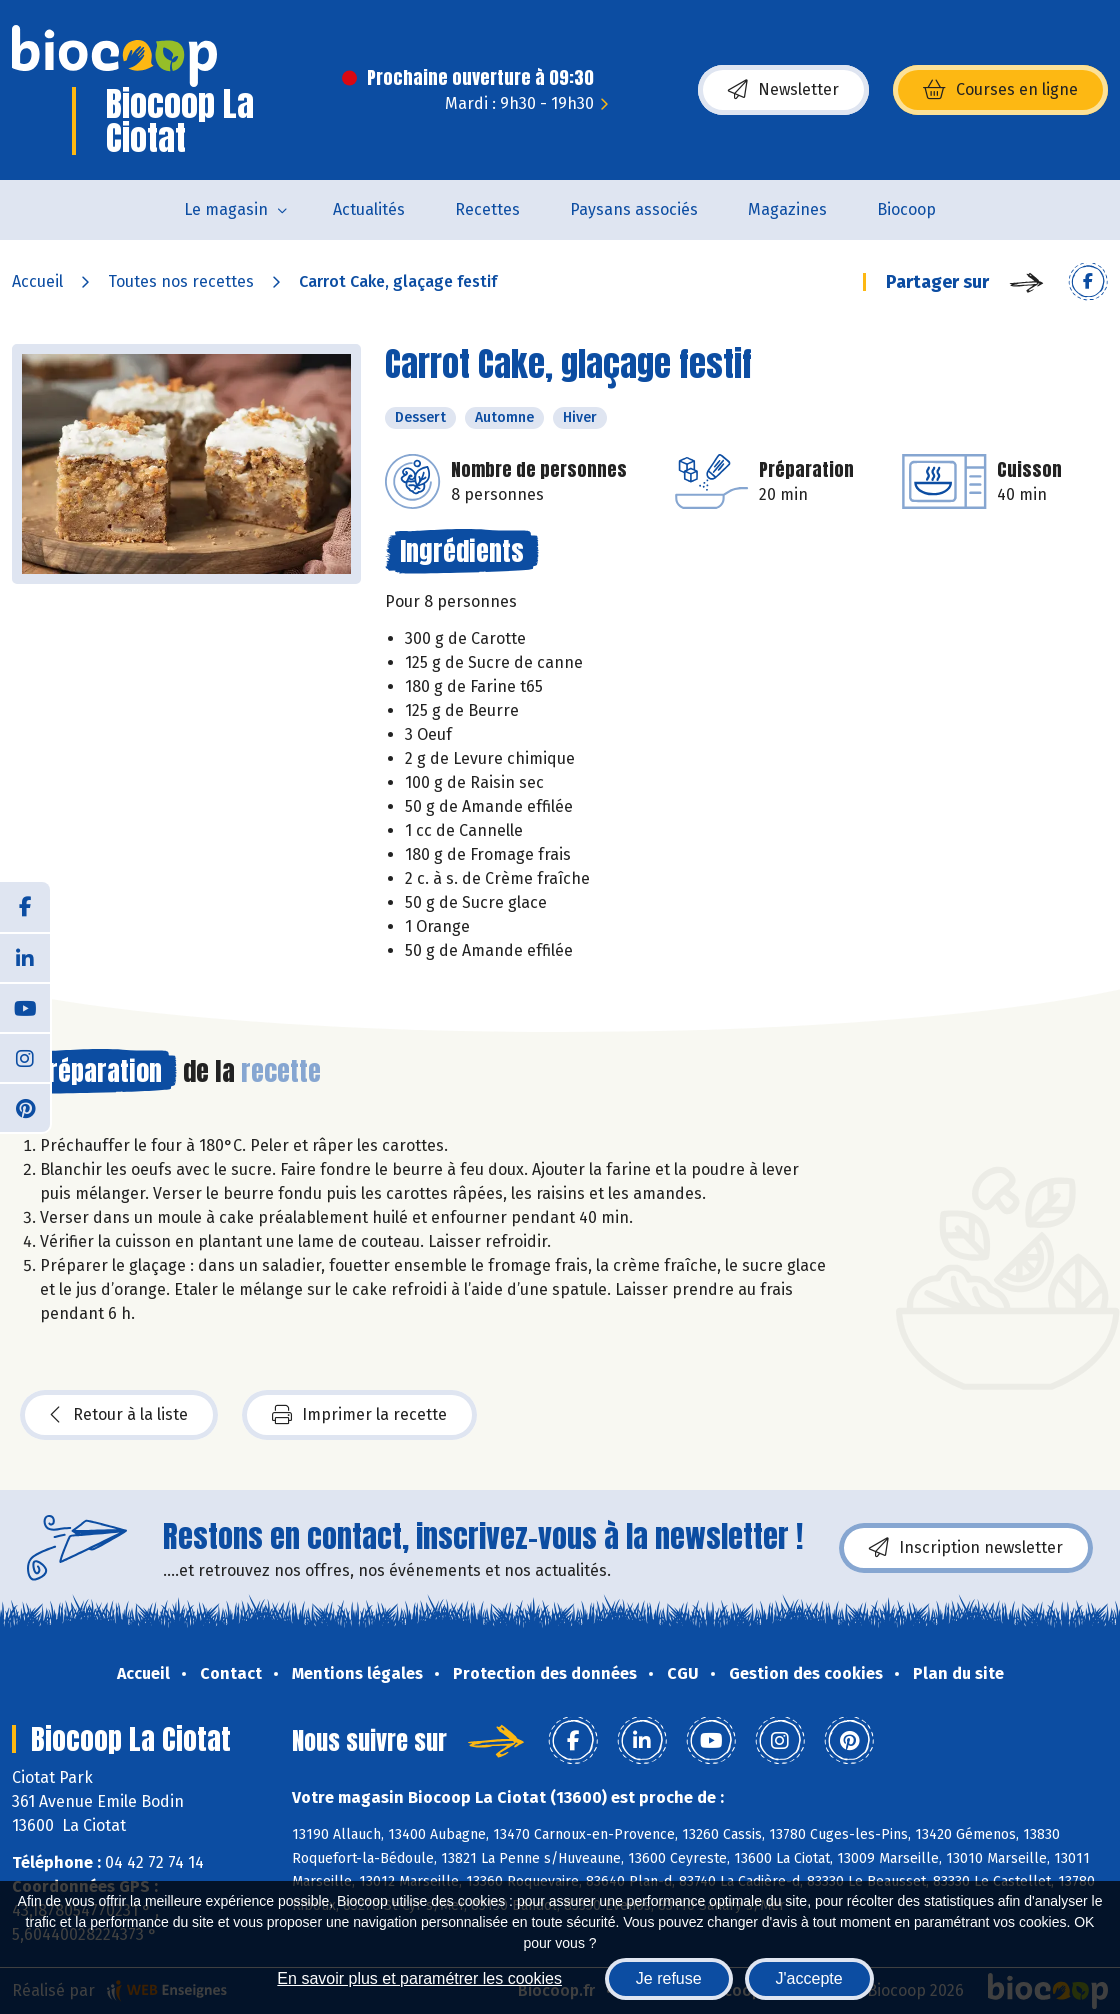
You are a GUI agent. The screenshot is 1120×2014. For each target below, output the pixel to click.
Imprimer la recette (359, 1415)
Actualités (369, 209)
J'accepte (809, 1978)
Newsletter (783, 90)
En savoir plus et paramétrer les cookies (419, 1978)
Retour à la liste (119, 1415)
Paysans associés (634, 209)
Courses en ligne (1000, 90)
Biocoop (906, 209)
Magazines (787, 209)
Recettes (487, 209)
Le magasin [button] (226, 209)
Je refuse (669, 1978)
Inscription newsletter (966, 1548)
